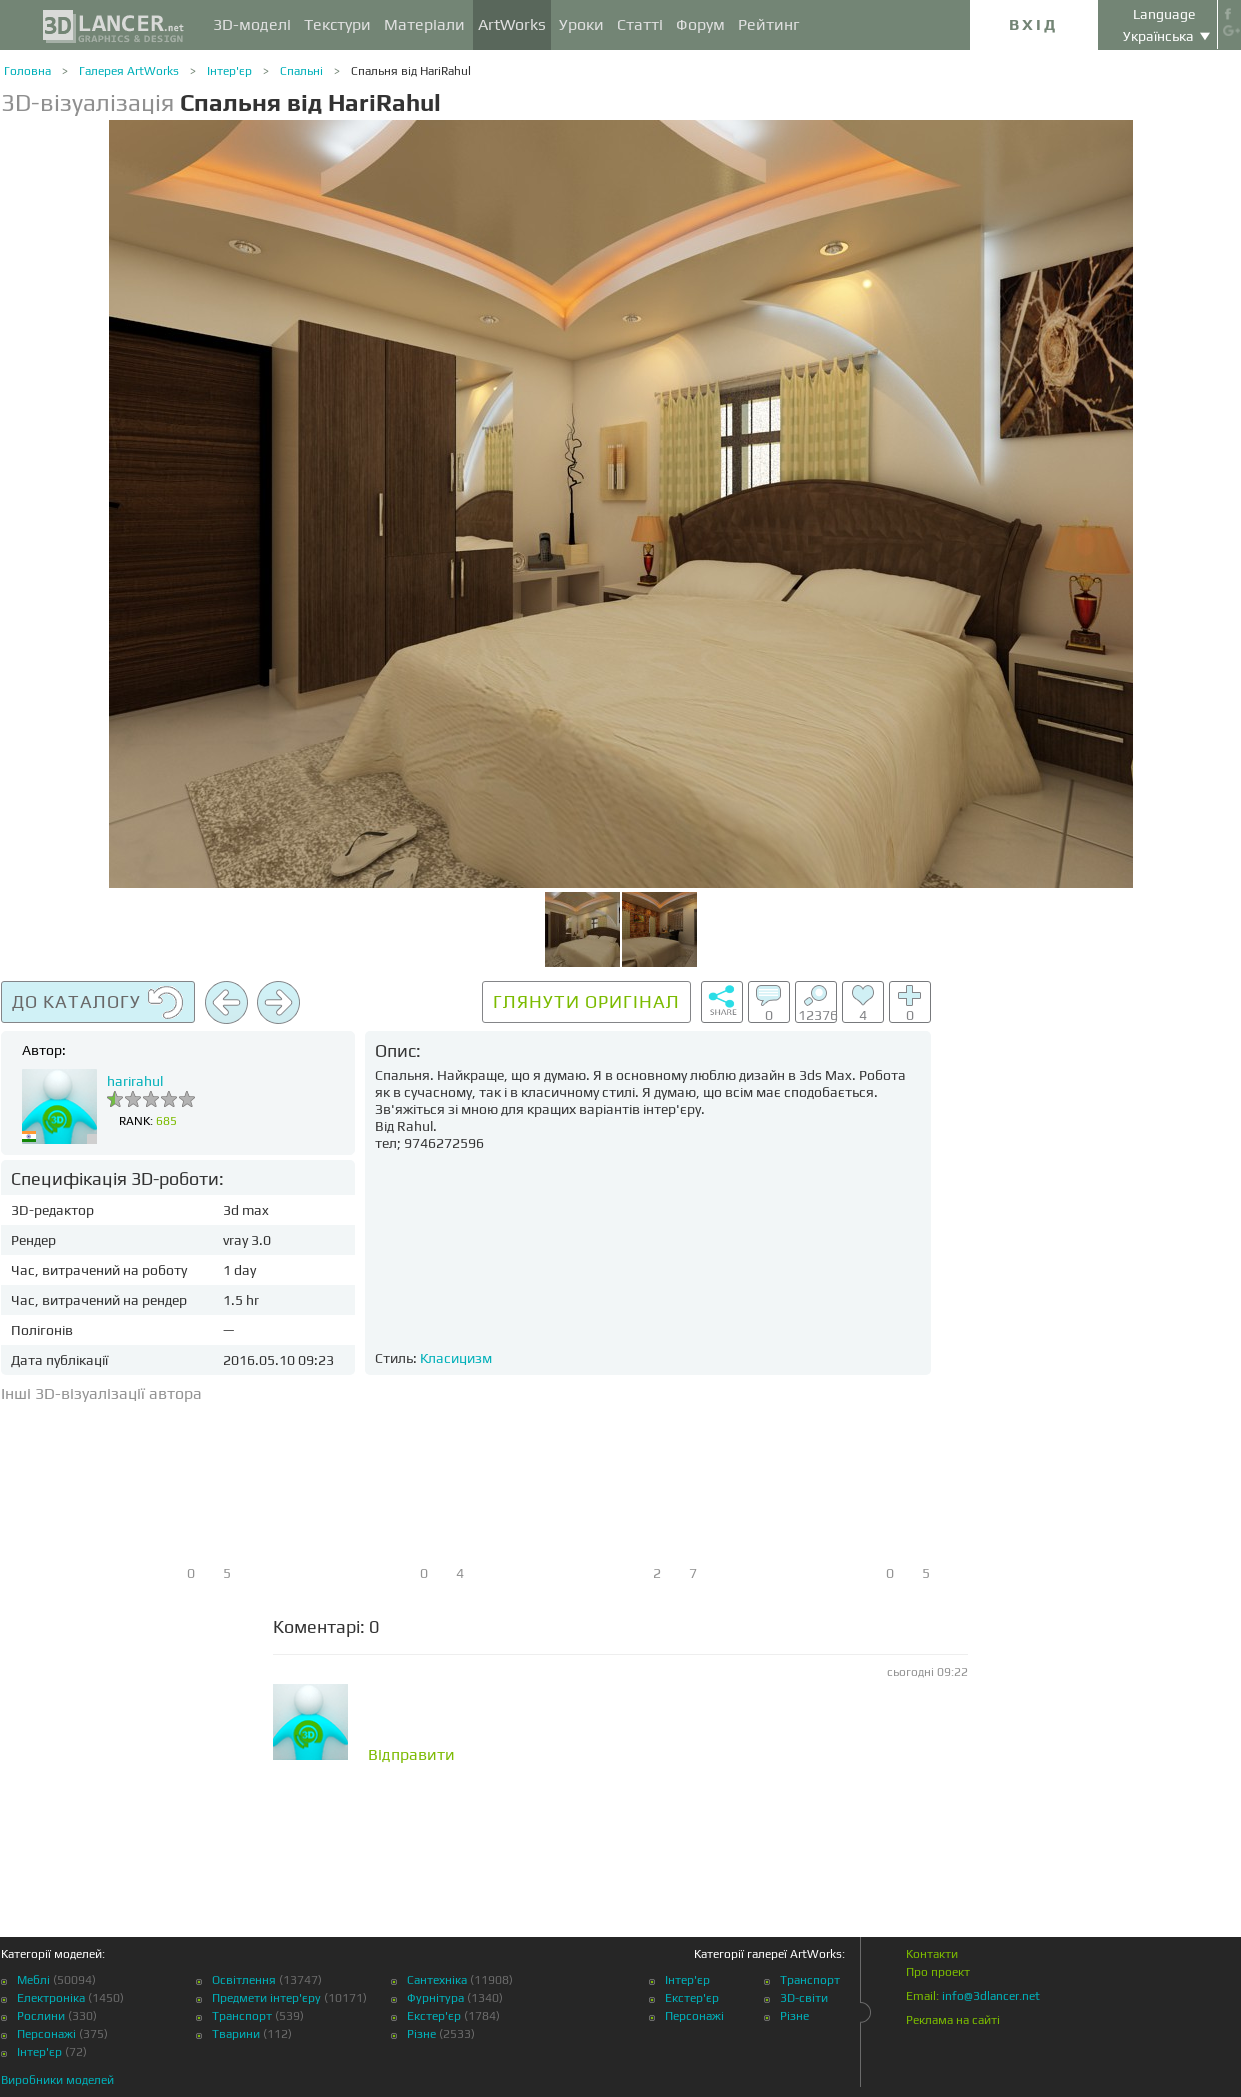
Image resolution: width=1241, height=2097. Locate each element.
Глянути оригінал (586, 1001)
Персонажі (46, 2034)
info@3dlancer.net (991, 1996)
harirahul (135, 1081)
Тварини (236, 2034)
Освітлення (244, 1980)
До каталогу (98, 1003)
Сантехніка (437, 1980)
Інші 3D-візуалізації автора (101, 1393)
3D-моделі (252, 24)
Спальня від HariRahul (411, 71)
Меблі (33, 1980)
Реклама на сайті (953, 2020)
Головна (27, 71)
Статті (640, 24)
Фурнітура (435, 1998)
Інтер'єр (229, 71)
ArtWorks (512, 24)
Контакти (932, 1954)
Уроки (581, 24)
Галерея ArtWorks (129, 71)
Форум (700, 24)
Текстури (337, 24)
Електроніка (51, 1998)
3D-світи (804, 1998)
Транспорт (242, 2016)
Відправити (411, 1755)
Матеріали (424, 24)
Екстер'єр (434, 2016)
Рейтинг (769, 24)
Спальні (301, 71)
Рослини (41, 2016)
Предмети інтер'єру (266, 1998)
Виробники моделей (57, 2080)
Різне (421, 2034)
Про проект (938, 1972)
